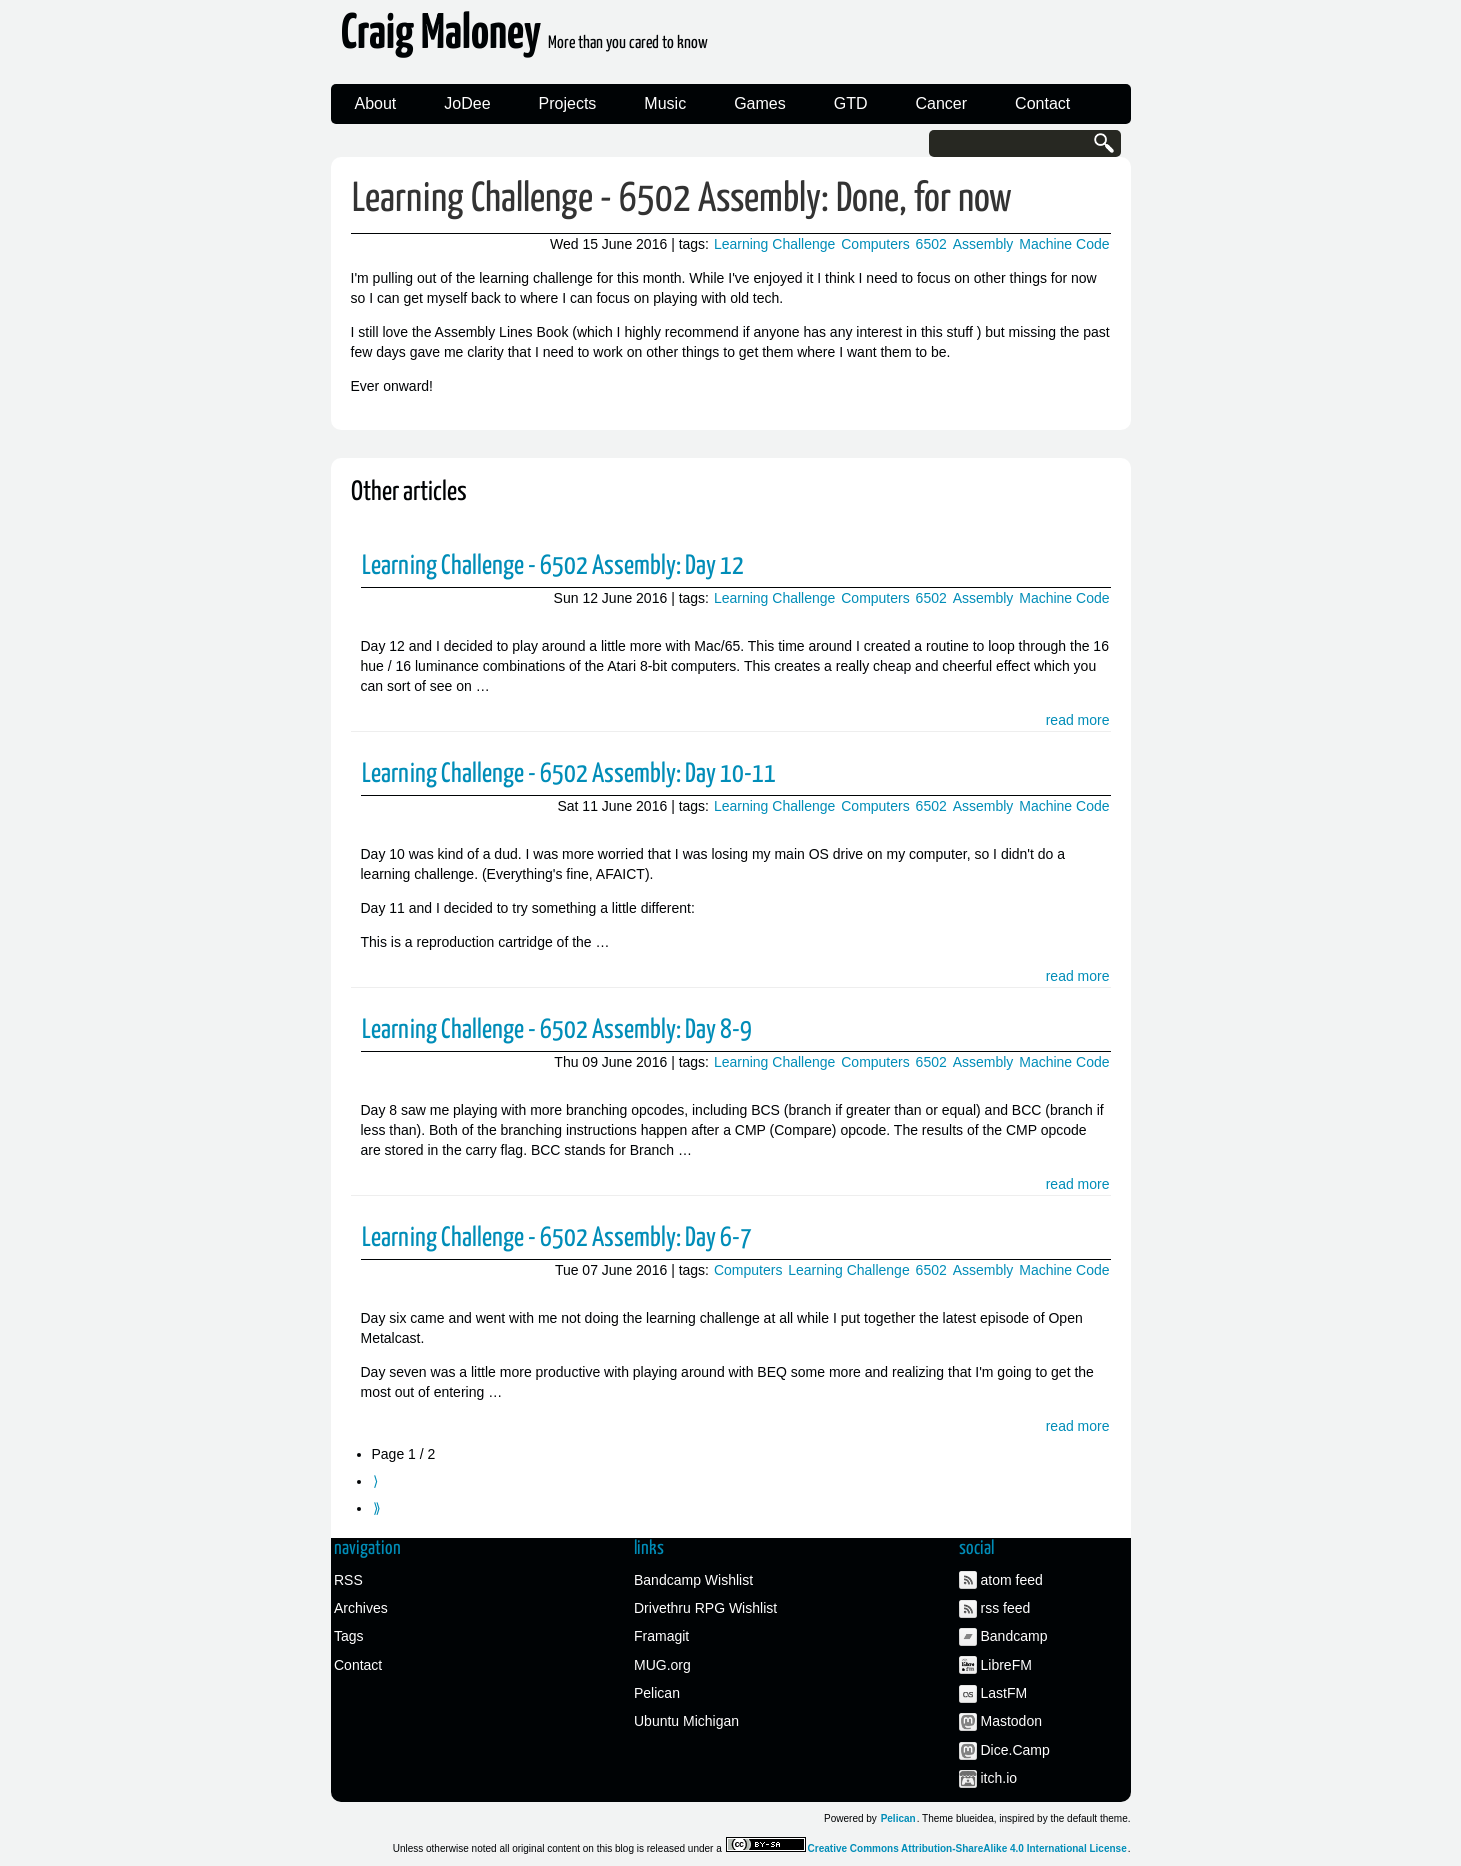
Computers (875, 244)
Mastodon (1011, 1721)
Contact (1042, 103)
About (376, 103)
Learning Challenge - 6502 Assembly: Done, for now (682, 199)
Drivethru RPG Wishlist (705, 1608)
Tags (349, 1636)
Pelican (657, 1693)
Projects (568, 103)
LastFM (1004, 1693)
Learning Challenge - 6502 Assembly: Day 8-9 (557, 1030)
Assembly (983, 244)
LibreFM (1006, 1665)
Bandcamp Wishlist (693, 1580)
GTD (851, 103)
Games (760, 103)
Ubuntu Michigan (686, 1721)
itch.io (999, 1778)
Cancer (942, 103)
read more (1078, 720)
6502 (931, 244)
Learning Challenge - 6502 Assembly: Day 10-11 (569, 774)
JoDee (467, 103)
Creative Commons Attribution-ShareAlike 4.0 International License (967, 1848)
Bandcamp (1014, 1636)
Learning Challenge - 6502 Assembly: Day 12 (553, 566)
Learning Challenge (774, 244)
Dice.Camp (1015, 1750)
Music (665, 103)
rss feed (1006, 1608)
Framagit (661, 1636)
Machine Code (1064, 244)
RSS (348, 1580)
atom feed (1012, 1580)
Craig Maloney (524, 39)
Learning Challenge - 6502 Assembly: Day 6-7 (557, 1238)
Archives (361, 1608)
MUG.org (662, 1665)
